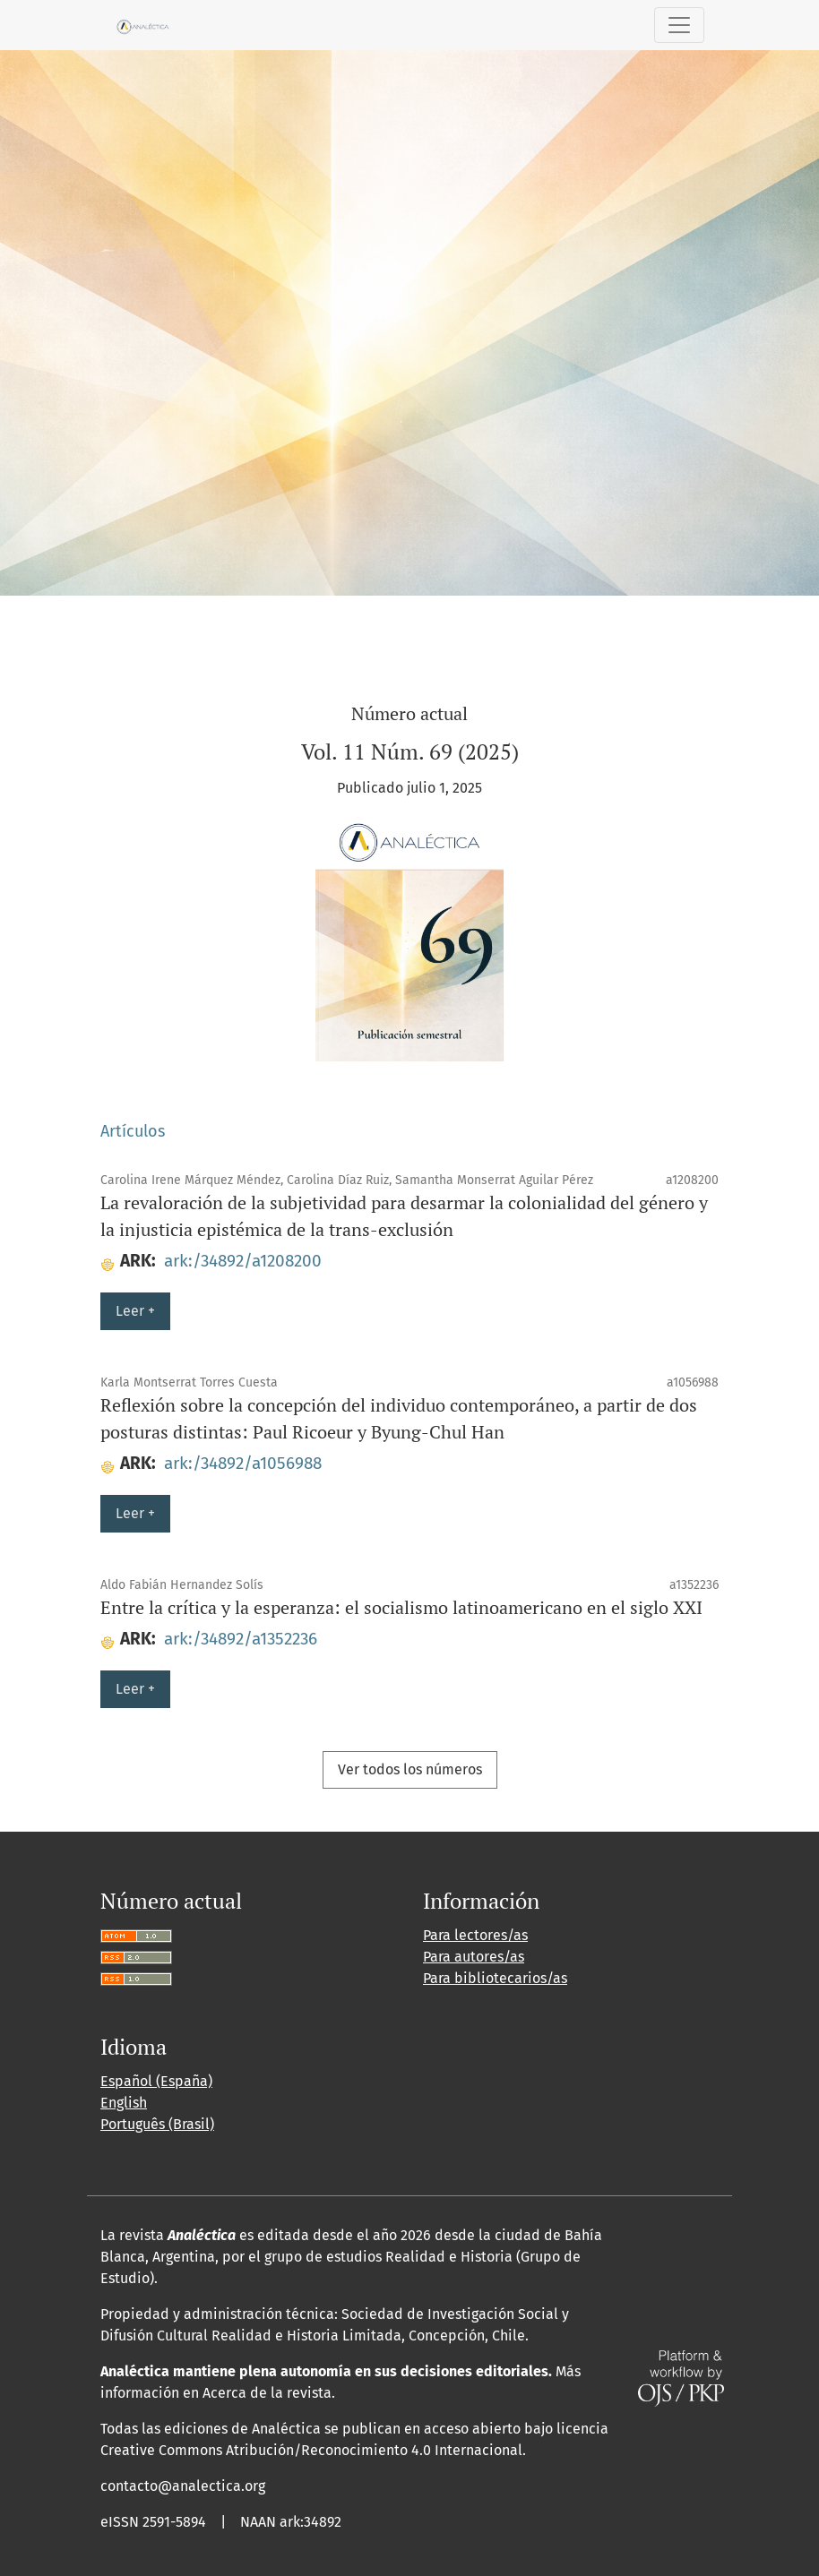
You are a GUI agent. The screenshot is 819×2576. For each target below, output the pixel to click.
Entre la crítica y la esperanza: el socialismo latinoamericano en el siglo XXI (401, 1607)
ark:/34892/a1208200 (243, 1260)
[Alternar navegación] (679, 25)
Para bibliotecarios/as (495, 1978)
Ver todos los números (410, 1769)
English (123, 2102)
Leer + (135, 1310)
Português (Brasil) (157, 2124)
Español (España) (156, 2081)
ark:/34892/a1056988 (243, 1463)
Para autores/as (473, 1956)
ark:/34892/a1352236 (240, 1638)
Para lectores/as (475, 1935)
